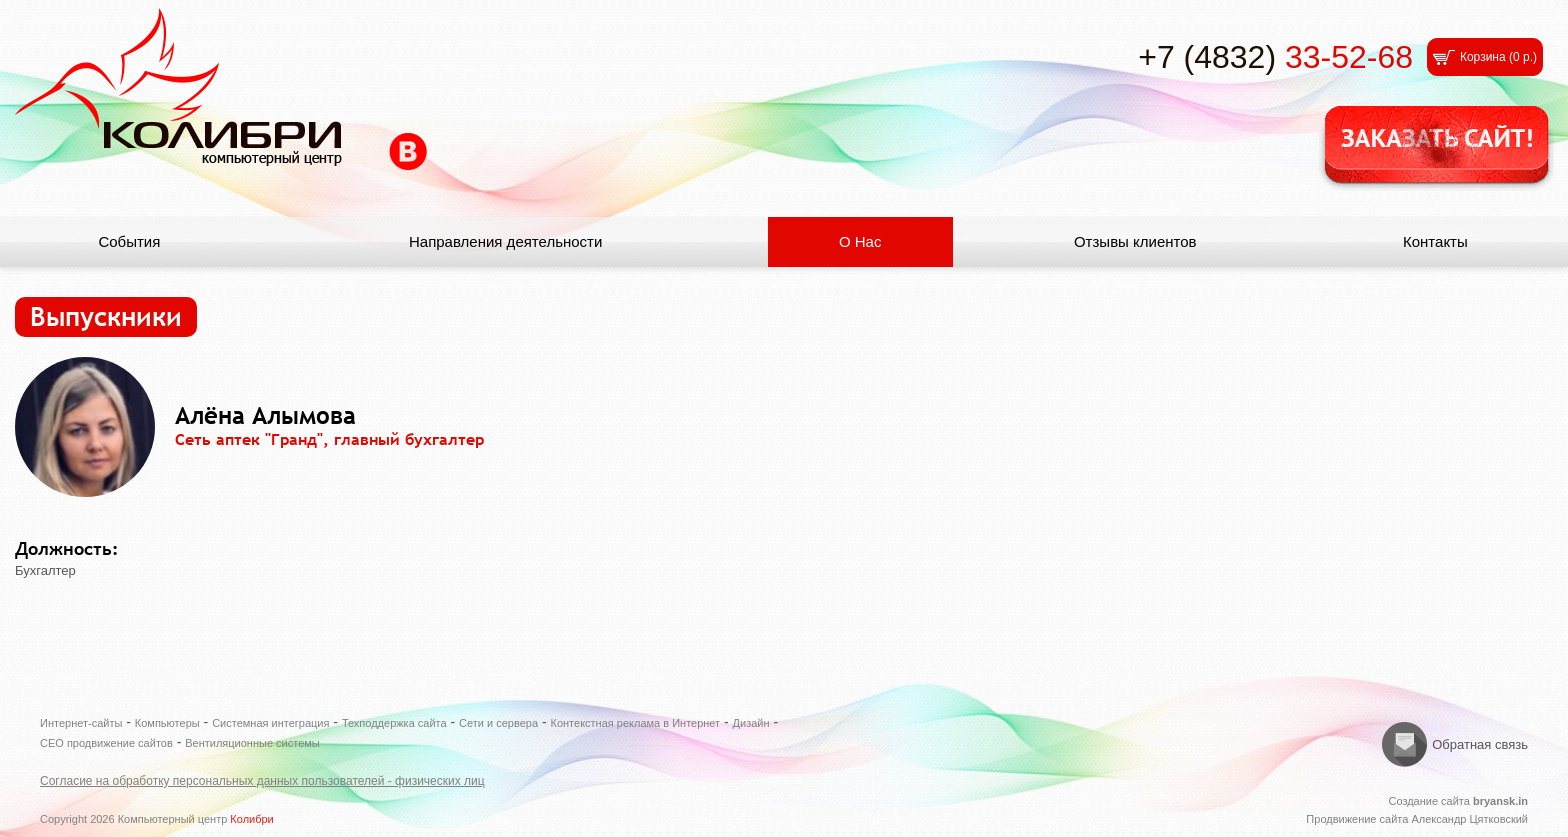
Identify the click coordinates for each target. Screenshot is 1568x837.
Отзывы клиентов (1135, 241)
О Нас (860, 241)
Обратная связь (1480, 744)
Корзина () (1498, 57)
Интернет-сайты (81, 723)
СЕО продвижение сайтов (106, 743)
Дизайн (751, 723)
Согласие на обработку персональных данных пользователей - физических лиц (262, 781)
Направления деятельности (505, 241)
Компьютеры (167, 723)
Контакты (1435, 241)
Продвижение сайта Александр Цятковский (1417, 819)
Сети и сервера (498, 723)
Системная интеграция (270, 723)
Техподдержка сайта (394, 723)
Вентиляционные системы (252, 743)
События (129, 241)
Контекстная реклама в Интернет (636, 723)
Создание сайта (1458, 801)
